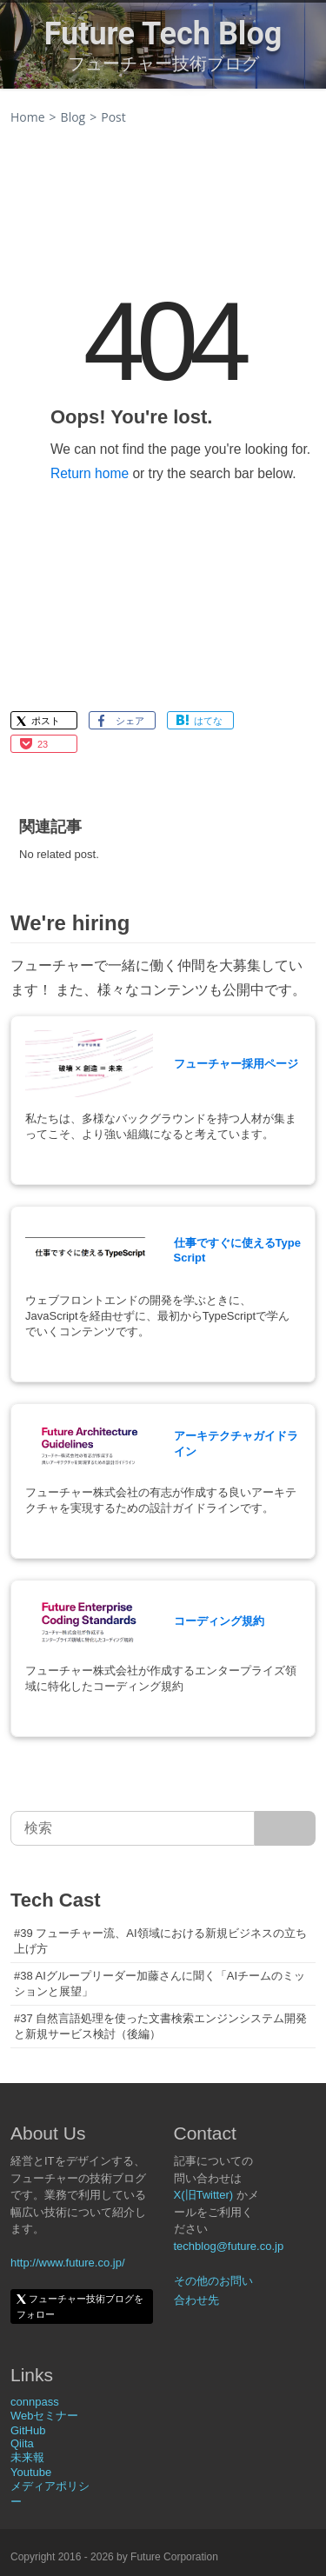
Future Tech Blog (163, 34)
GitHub (27, 2430)
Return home (89, 473)
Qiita (22, 2443)
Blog (73, 117)
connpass (34, 2401)
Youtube (30, 2472)
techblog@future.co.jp (229, 2246)
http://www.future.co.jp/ (67, 2262)
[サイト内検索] (285, 1828)
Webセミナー (44, 2415)
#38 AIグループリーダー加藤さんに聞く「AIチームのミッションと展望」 (159, 1983)
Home (27, 117)
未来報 (27, 2457)
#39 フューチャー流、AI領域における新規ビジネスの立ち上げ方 (160, 1941)
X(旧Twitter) (204, 2194)
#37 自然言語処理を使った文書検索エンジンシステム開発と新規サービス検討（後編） (160, 2026)
